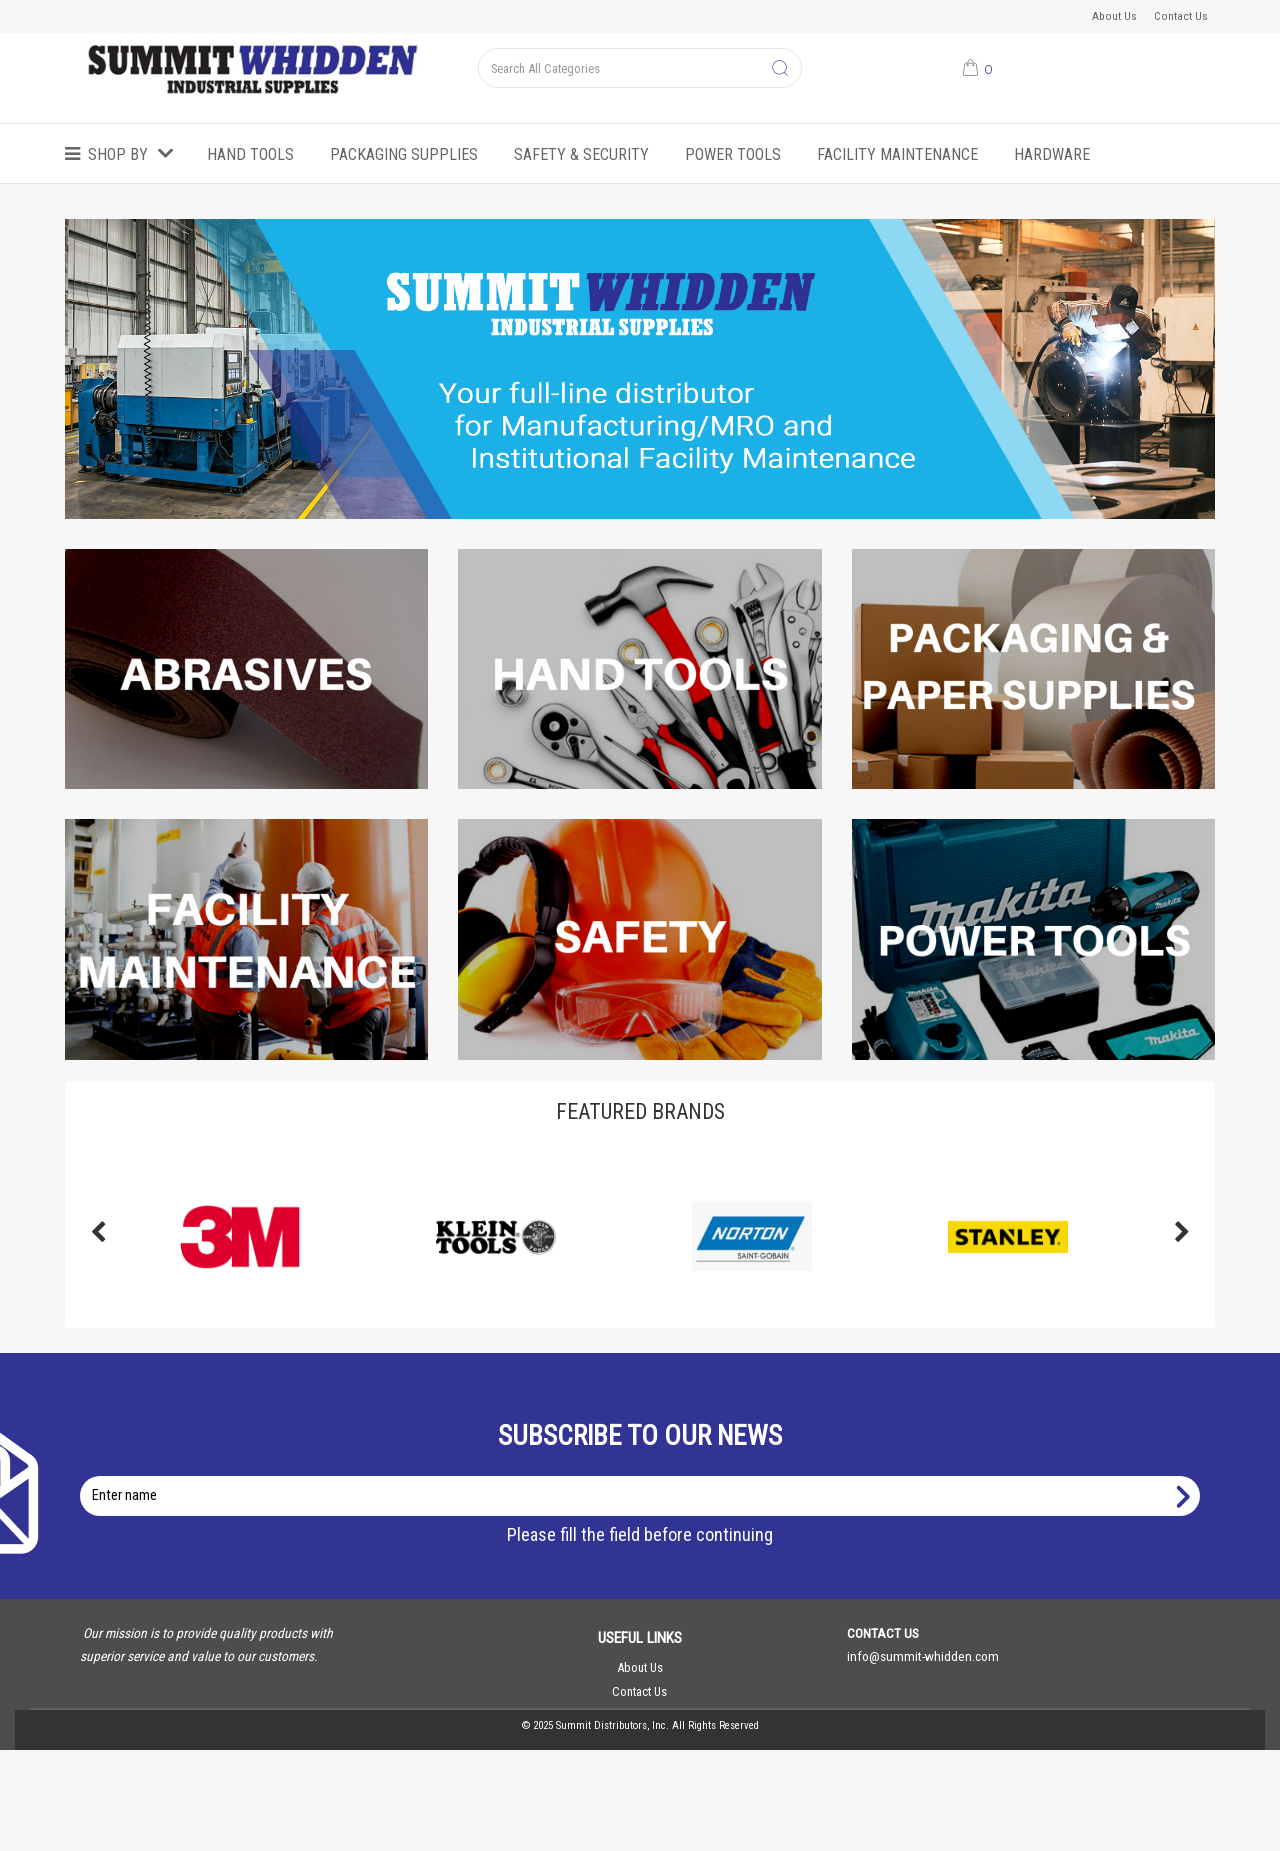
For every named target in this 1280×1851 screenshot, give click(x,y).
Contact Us (1181, 16)
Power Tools (733, 154)
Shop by (118, 154)
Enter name (645, 1475)
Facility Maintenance (897, 154)
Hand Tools (250, 154)
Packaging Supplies (404, 154)
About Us (1114, 16)
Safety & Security (581, 154)
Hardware (1052, 154)
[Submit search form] (780, 69)
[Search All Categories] (639, 68)
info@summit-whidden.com (923, 1656)
